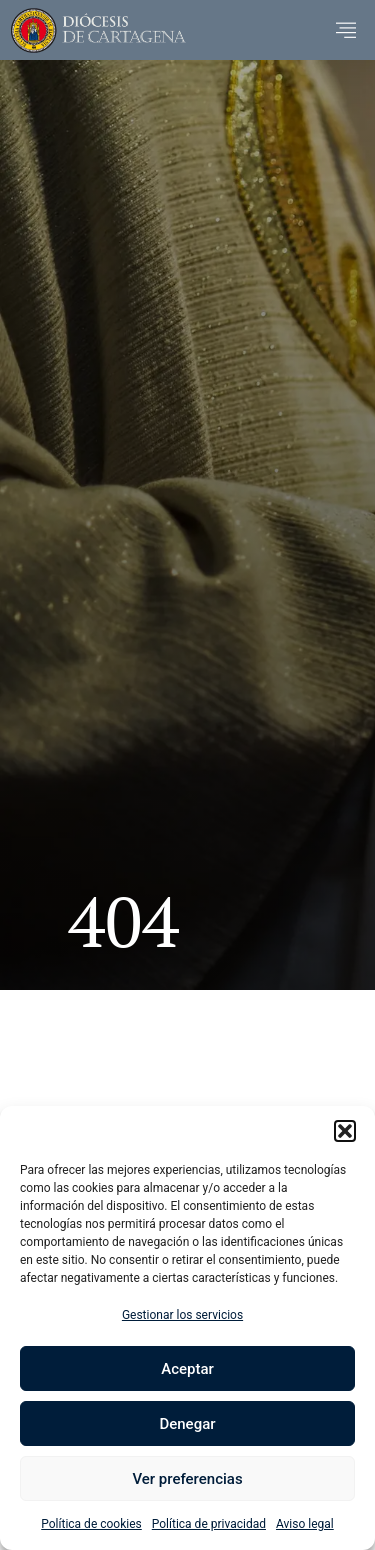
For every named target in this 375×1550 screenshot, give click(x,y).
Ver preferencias (187, 1479)
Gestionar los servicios (182, 1315)
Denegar (187, 1424)
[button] (345, 1131)
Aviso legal (305, 1524)
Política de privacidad (209, 1524)
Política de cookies (91, 1524)
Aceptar (187, 1369)
